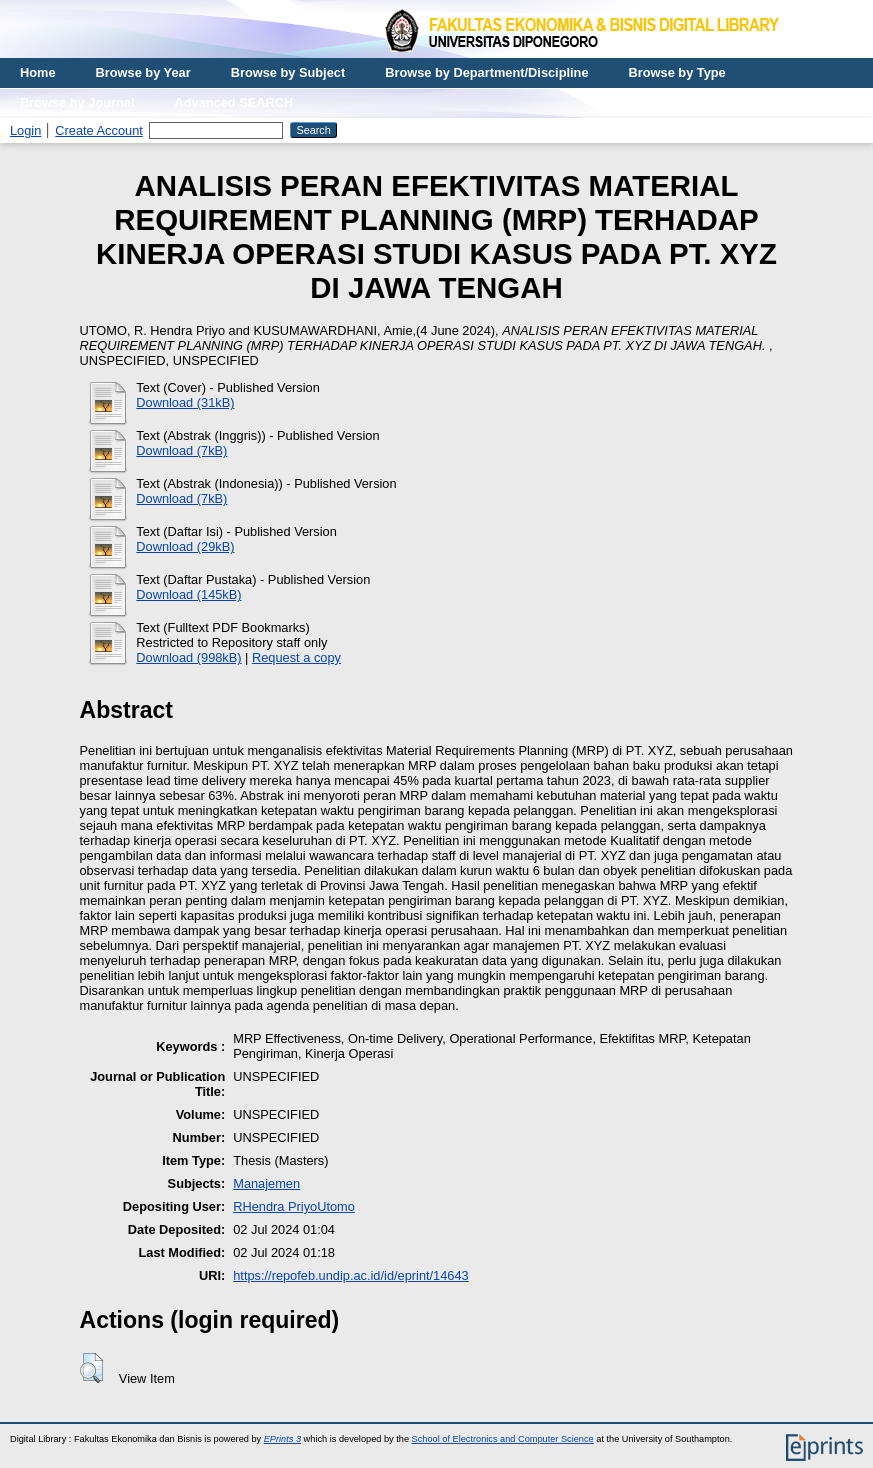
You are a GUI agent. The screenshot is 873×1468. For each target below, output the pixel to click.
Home (38, 72)
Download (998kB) (188, 657)
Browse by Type (677, 72)
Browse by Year (143, 72)
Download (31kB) (185, 402)
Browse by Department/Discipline (486, 72)
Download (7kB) (181, 450)
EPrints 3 (282, 1439)
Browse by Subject (288, 72)
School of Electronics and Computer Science (503, 1439)
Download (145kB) (188, 594)
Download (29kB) (185, 546)
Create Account (99, 130)
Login (25, 130)
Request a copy (296, 657)
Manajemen (266, 1183)
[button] (91, 1368)
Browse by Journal (77, 102)
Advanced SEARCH (234, 102)
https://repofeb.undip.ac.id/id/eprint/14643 (351, 1275)
